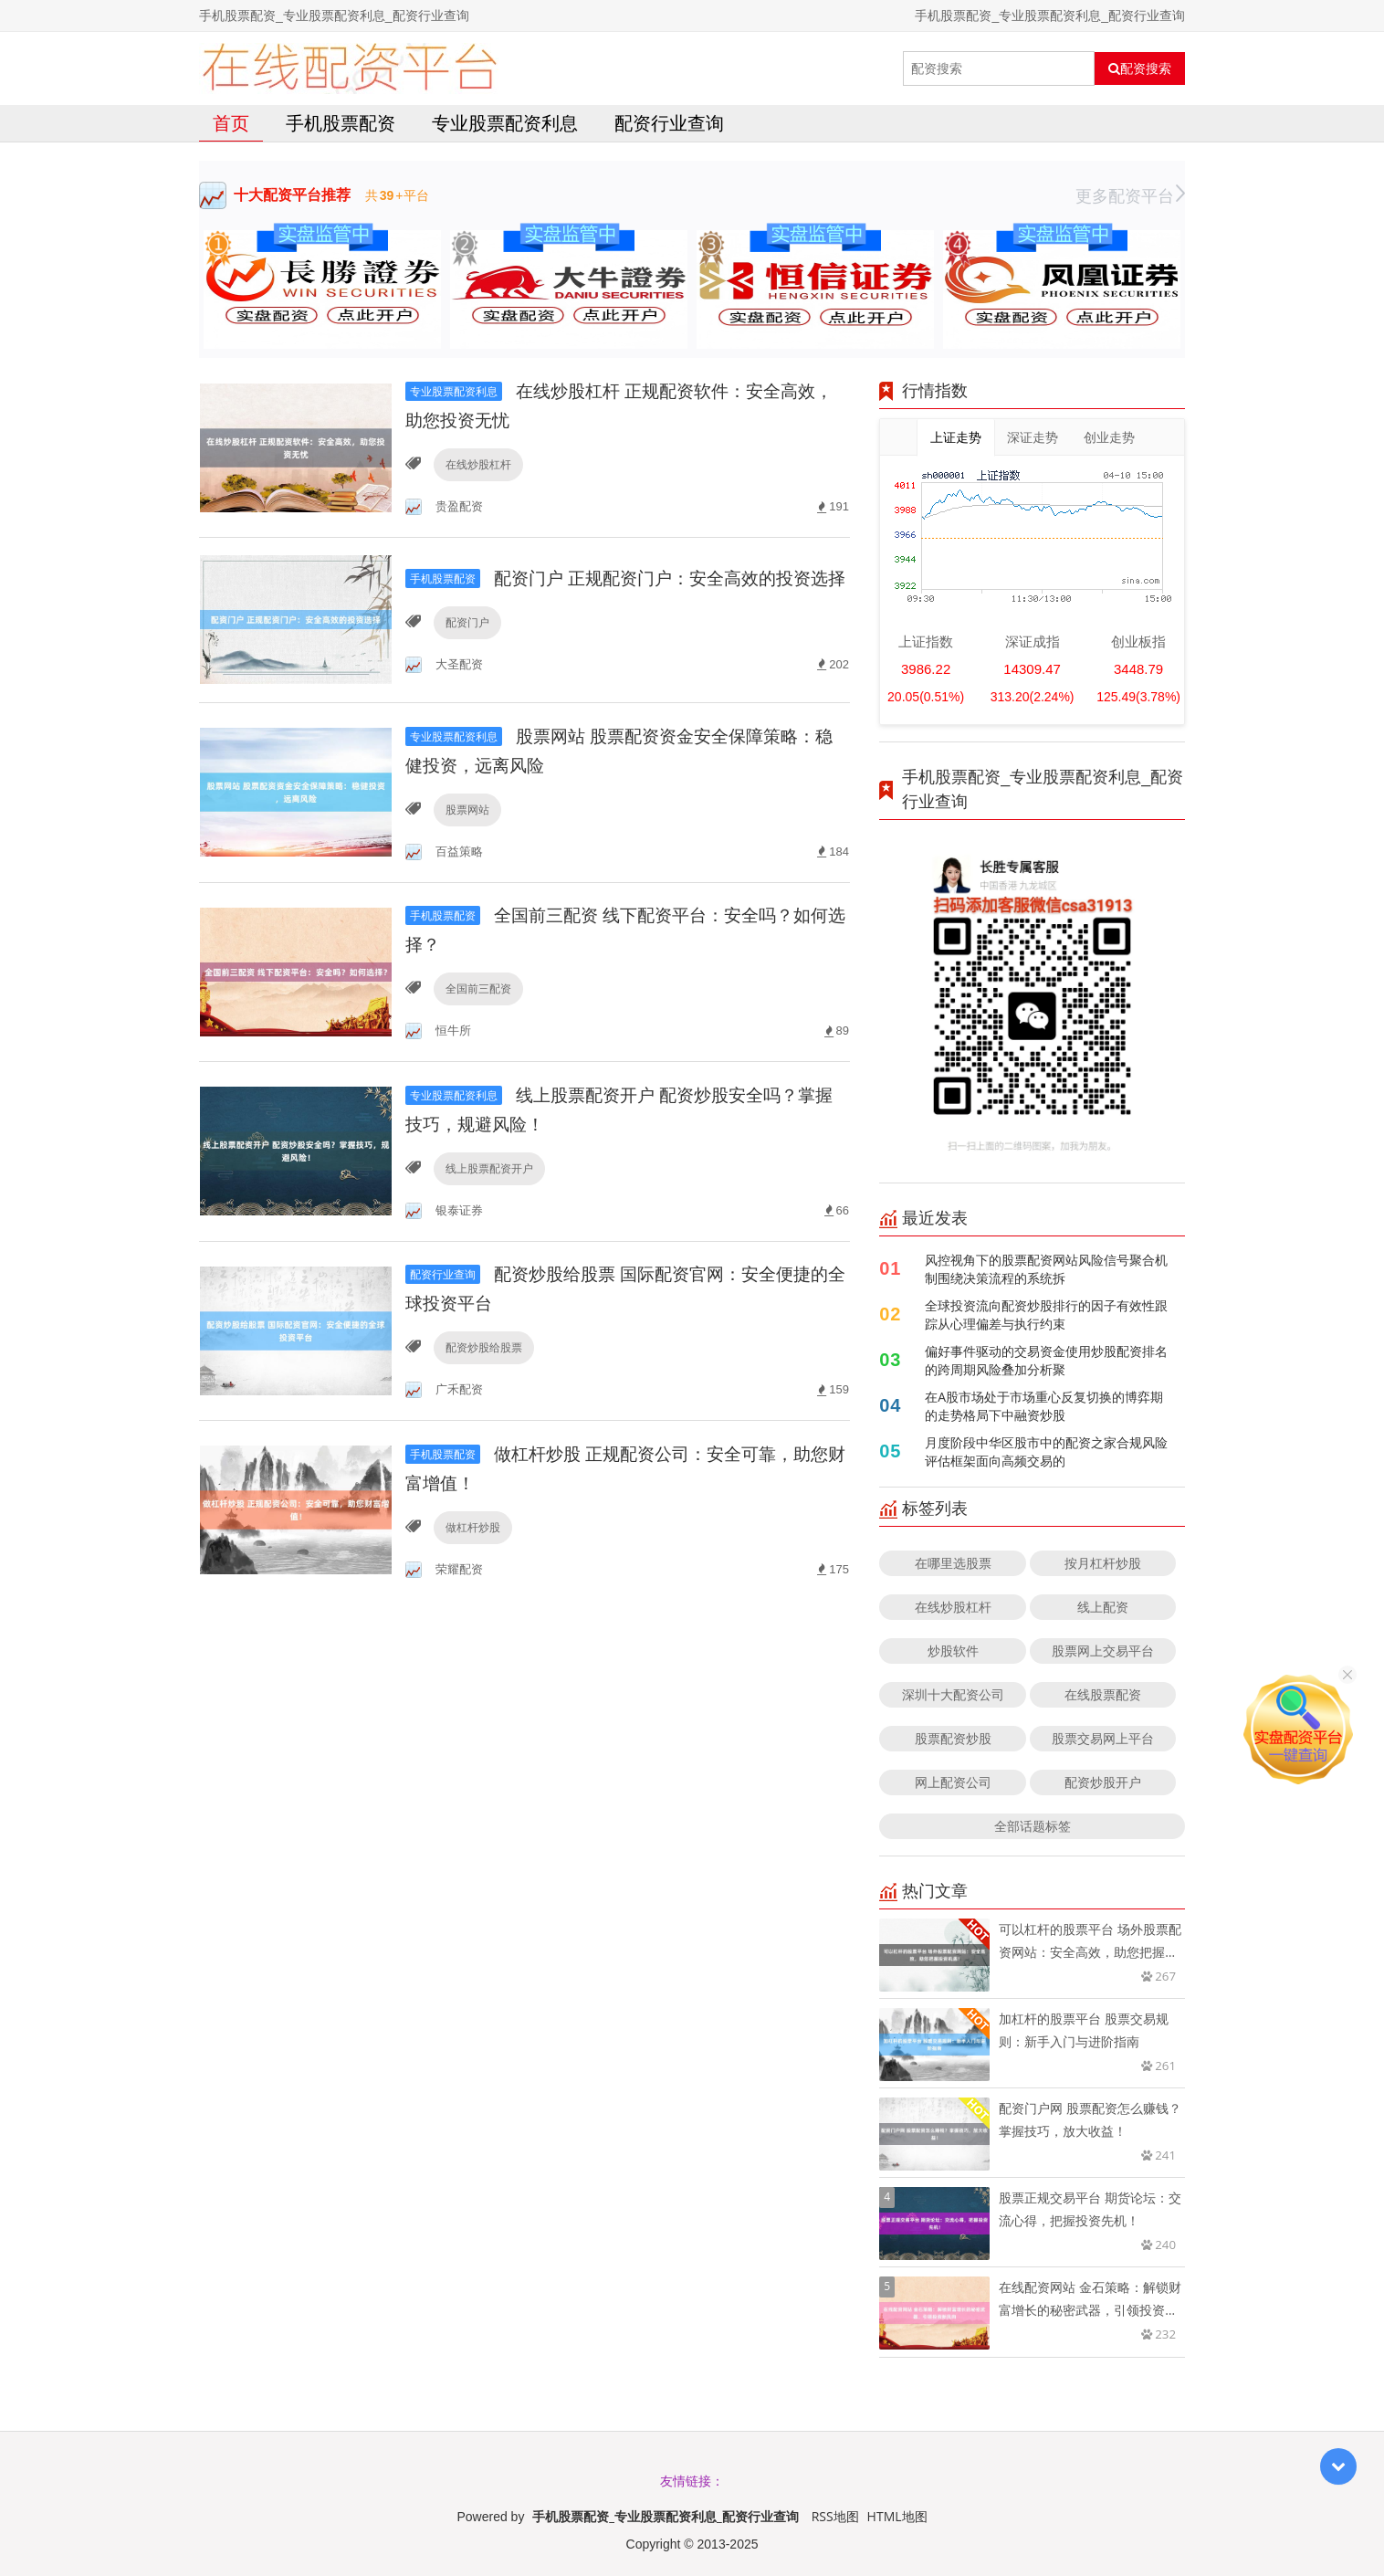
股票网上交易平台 (1103, 1650)
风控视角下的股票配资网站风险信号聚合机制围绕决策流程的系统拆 (1046, 1269)
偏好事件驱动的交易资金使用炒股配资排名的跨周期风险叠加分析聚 (1046, 1360)
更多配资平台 (1130, 195)
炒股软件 (953, 1650)
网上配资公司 (953, 1782)
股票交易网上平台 (1103, 1738)
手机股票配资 (340, 122)
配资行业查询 (669, 122)
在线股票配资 (1102, 1694)
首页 (231, 122)
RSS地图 (835, 2516)
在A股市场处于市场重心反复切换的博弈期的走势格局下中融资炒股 (1044, 1406)
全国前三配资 (477, 1004)
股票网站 (466, 824)
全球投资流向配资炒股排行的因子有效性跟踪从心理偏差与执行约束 (1046, 1314)
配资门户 (466, 644)
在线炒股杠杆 (477, 464)
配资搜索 (1139, 68)
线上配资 (1102, 1606)
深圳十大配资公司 (953, 1694)
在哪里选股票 (953, 1563)
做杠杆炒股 (472, 1543)
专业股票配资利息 (505, 122)
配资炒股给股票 (483, 1364)
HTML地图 (897, 2516)
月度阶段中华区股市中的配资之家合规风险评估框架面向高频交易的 (1046, 1451)
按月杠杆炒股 (1102, 1563)
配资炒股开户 (1102, 1782)
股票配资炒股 (953, 1738)
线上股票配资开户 (488, 1184)
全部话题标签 (1032, 1826)
